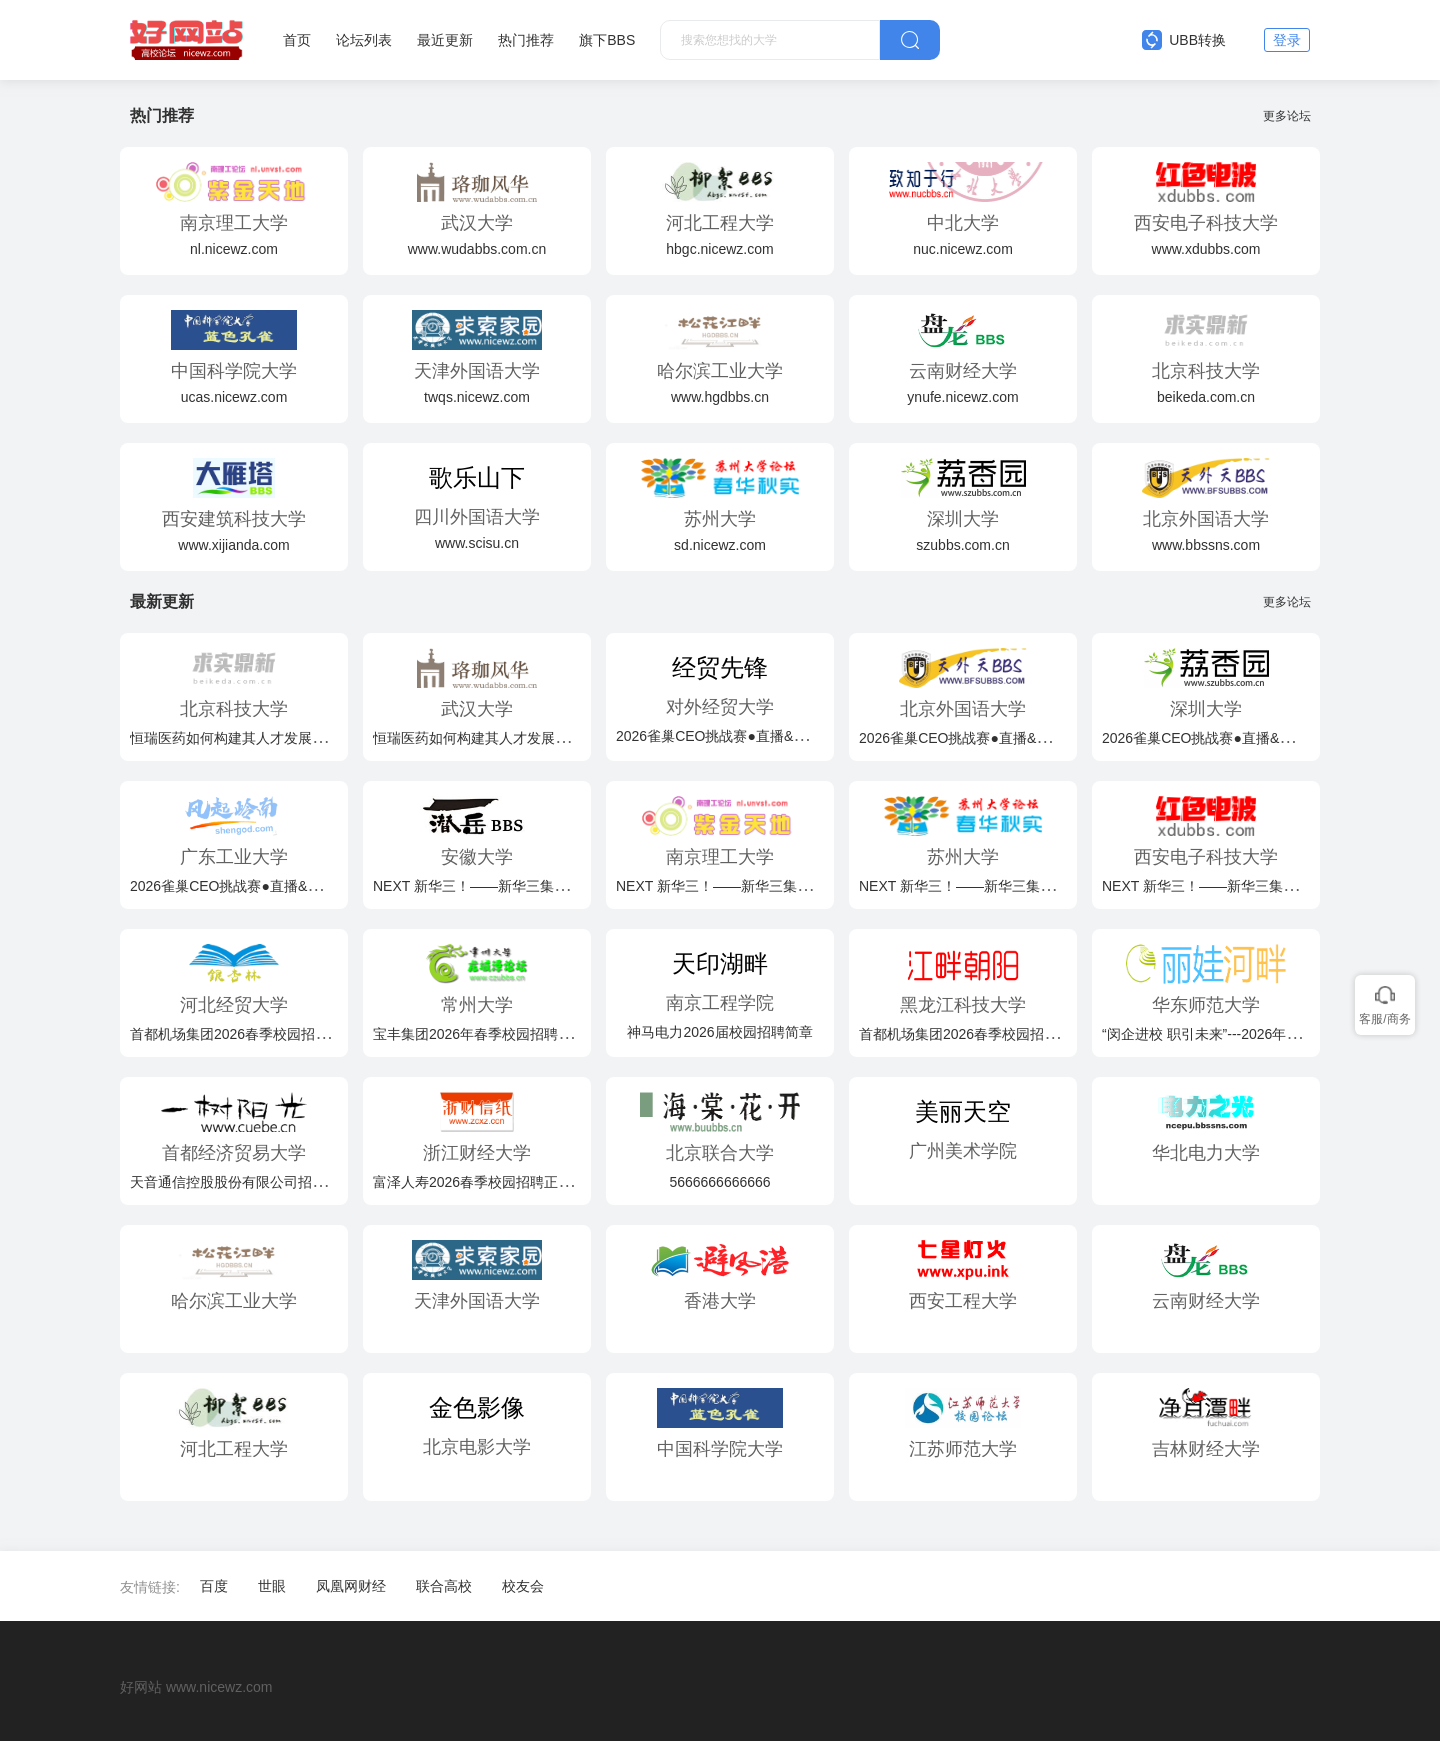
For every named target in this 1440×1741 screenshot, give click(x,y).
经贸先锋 (720, 667)
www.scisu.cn (477, 543)
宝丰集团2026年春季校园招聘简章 (479, 1034)
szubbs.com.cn (962, 545)
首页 (297, 40)
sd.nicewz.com (720, 545)
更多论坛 (1291, 116)
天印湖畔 (720, 963)
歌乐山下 (477, 477)
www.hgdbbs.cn (720, 397)
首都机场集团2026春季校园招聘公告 (243, 1034)
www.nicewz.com (219, 1687)
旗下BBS (607, 40)
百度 (214, 1586)
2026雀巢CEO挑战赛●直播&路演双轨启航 (746, 736)
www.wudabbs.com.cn (477, 249)
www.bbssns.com (1206, 545)
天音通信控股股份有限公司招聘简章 (242, 1182)
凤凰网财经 (351, 1586)
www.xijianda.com (233, 545)
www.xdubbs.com (1206, 249)
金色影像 (477, 1407)
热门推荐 (526, 40)
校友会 (523, 1586)
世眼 (272, 1586)
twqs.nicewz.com (477, 397)
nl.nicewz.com (234, 249)
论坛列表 (364, 40)
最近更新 (445, 40)
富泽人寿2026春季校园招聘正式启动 (486, 1182)
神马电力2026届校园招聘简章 (719, 1032)
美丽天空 (963, 1111)
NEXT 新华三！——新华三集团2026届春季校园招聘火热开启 (563, 886)
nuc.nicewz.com (963, 249)
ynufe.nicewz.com (962, 397)
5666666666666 (719, 1182)
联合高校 (444, 1586)
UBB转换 (1184, 40)
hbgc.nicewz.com (719, 249)
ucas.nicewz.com (234, 397)
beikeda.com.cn (1206, 397)
